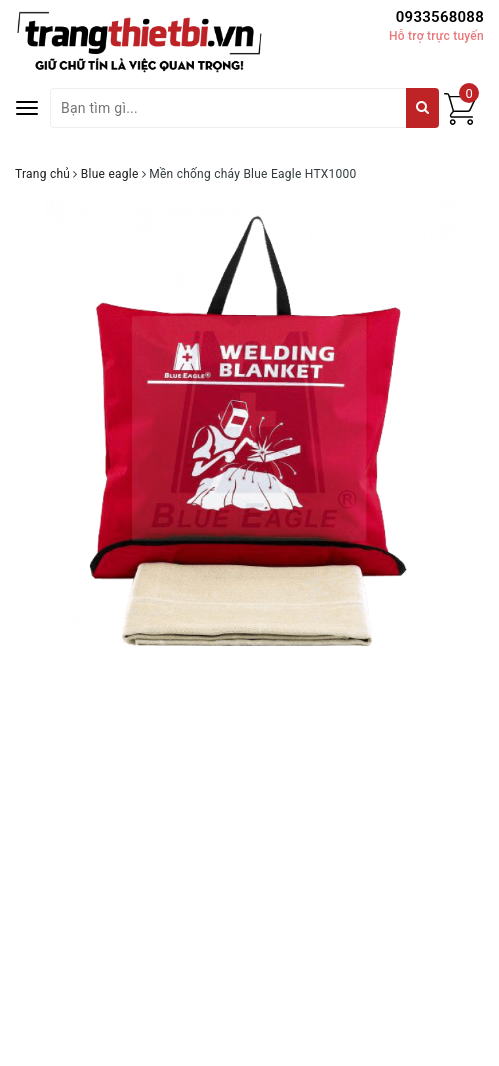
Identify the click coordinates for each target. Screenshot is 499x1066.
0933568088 (440, 17)
